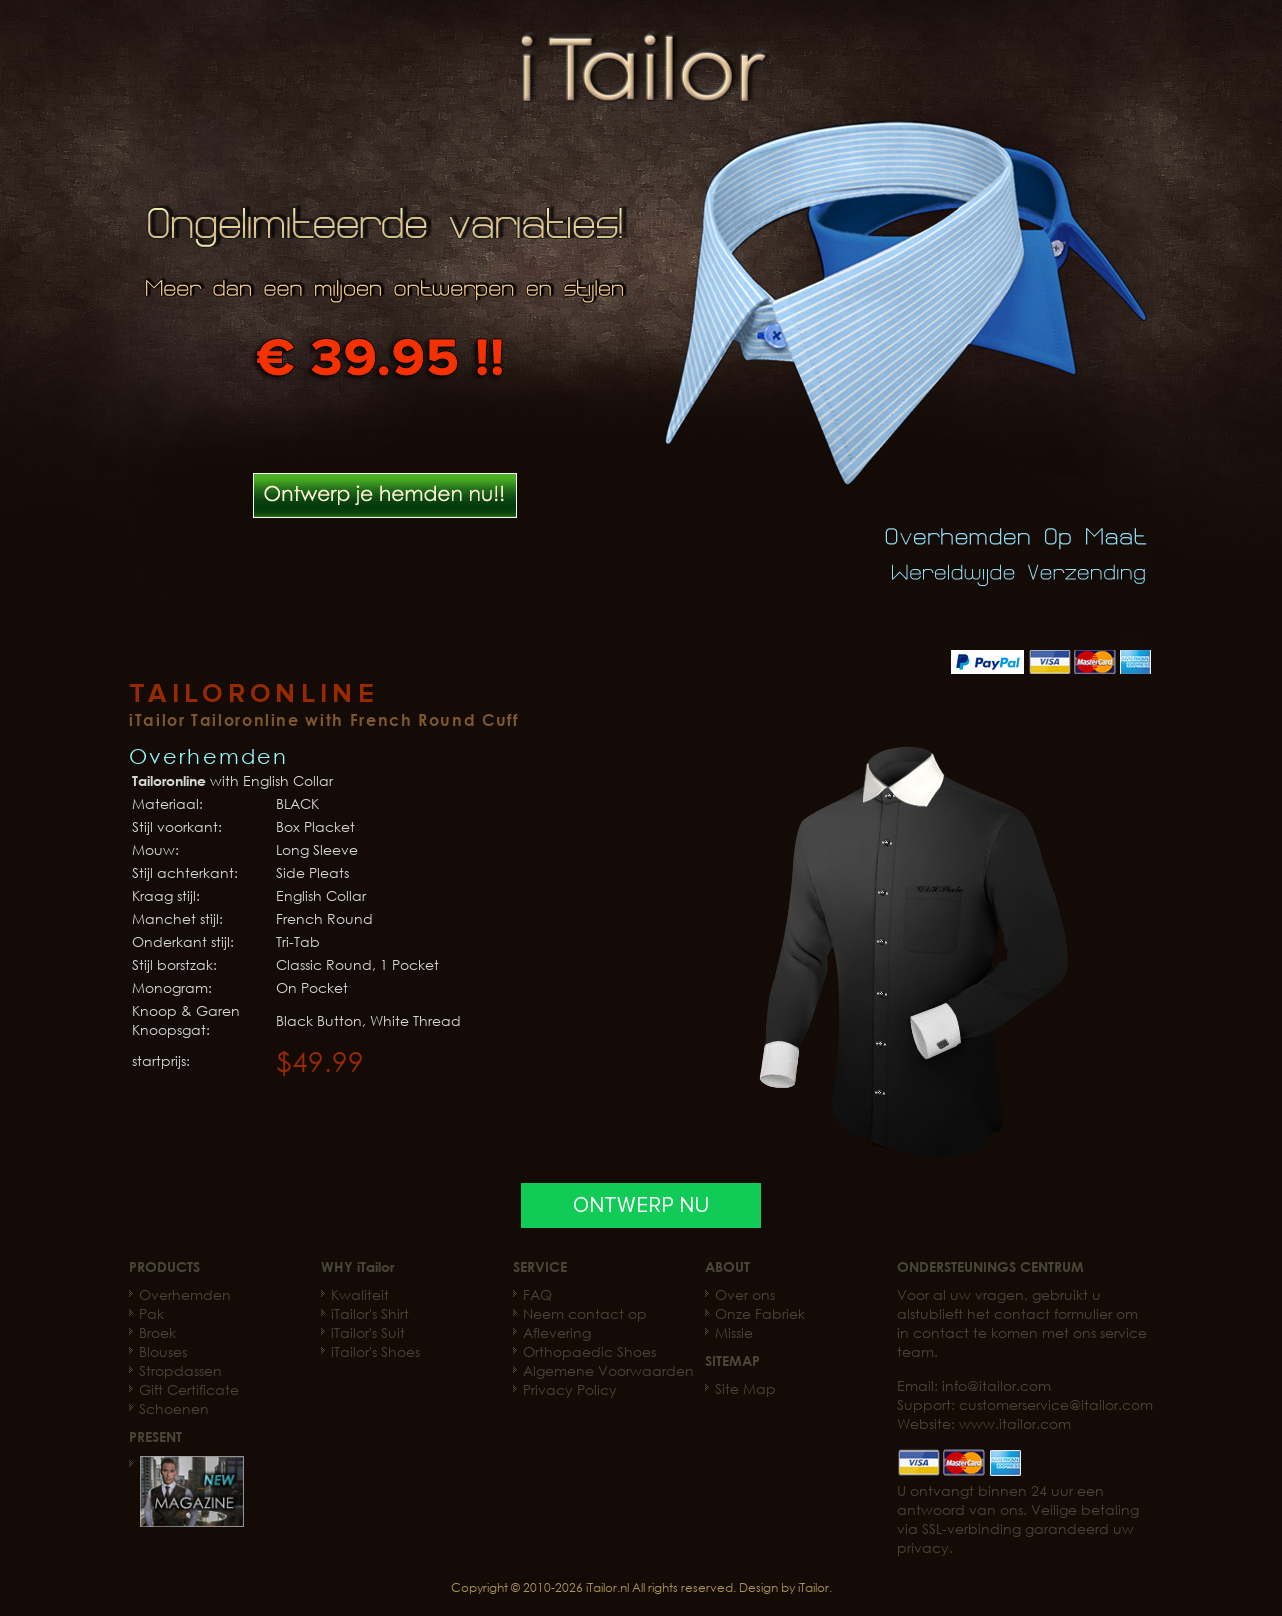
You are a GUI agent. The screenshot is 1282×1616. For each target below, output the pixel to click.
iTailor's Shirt (370, 1313)
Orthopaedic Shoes (589, 1351)
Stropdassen (180, 1370)
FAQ (537, 1294)
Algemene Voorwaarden (608, 1370)
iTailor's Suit (368, 1332)
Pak (151, 1313)
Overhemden (185, 1294)
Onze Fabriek (760, 1313)
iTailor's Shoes (375, 1351)
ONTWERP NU (641, 1205)
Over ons (745, 1294)
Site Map (745, 1388)
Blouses (163, 1351)
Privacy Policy (570, 1389)
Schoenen (174, 1408)
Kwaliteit (360, 1294)
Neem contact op (585, 1313)
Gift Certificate (189, 1389)
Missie (734, 1332)
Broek (157, 1332)
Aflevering (557, 1332)
